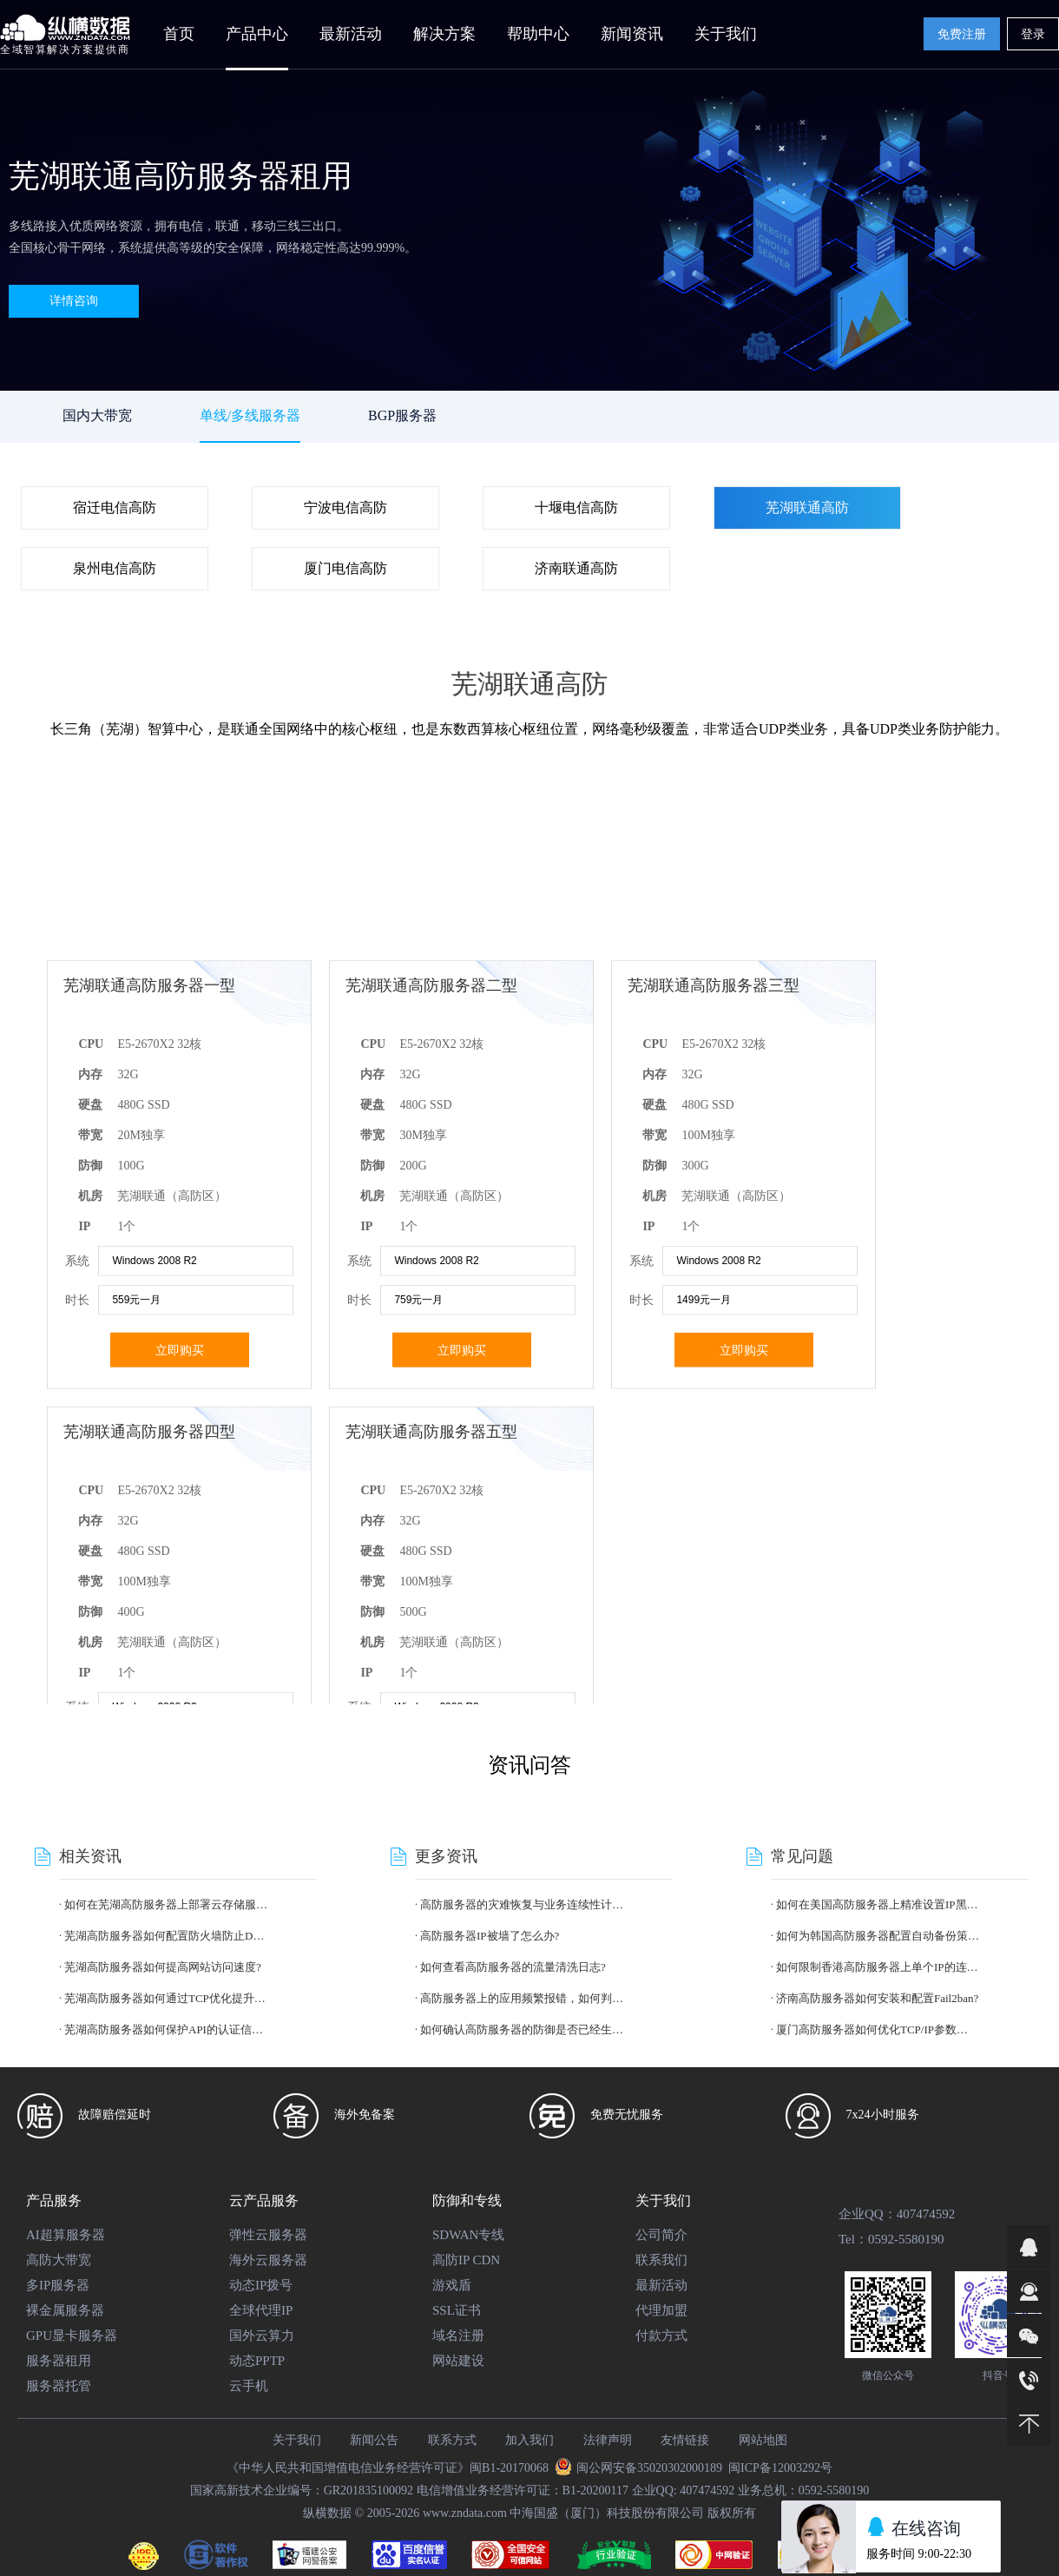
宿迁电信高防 (114, 507)
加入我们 (529, 2440)
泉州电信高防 (114, 568)
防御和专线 (467, 2200)
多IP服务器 (57, 2285)
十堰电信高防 (576, 507)
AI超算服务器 (65, 2235)
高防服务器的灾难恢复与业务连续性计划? (521, 1904)
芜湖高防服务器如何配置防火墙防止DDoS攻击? (165, 1935)
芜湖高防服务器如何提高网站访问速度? (162, 1966)
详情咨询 (73, 300)
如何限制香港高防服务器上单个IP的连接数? (877, 1966)
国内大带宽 (97, 415)
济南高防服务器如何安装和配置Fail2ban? (877, 1998)
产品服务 (54, 2200)
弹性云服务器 (268, 2235)
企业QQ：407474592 (897, 2214)
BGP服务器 (402, 415)
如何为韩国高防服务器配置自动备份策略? (877, 1935)
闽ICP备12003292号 (780, 2467)
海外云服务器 (268, 2260)
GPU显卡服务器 (71, 2335)
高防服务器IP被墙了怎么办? (489, 1935)
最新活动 (350, 34)
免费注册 (961, 34)
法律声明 (607, 2440)
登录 (1033, 34)
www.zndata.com (465, 2513)
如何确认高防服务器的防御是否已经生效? (521, 2029)
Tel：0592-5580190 (891, 2239)
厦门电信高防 (345, 568)
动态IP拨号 (261, 2285)
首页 (178, 34)
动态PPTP (257, 2361)
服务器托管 (58, 2386)
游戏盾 (451, 2285)
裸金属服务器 (65, 2310)
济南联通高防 (576, 568)
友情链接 (685, 2440)
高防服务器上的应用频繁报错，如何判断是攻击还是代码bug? (521, 1998)
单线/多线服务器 (250, 415)
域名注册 (458, 2335)
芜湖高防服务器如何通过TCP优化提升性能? (165, 1998)
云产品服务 (264, 2200)
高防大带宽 (58, 2260)
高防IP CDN (466, 2260)
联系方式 (452, 2440)
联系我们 (661, 2260)
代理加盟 (661, 2310)
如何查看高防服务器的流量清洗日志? (513, 1966)
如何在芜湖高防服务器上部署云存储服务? (165, 1904)
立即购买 (179, 1623)
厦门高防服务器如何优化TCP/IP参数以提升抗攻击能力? (877, 2029)
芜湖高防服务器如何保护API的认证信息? (165, 2029)
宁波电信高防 (345, 507)
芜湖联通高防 (807, 507)
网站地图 (763, 2440)
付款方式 (661, 2335)
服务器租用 (58, 2361)
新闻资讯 (632, 34)
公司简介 (661, 2235)
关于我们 (663, 2200)
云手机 (248, 2386)
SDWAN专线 (468, 2235)
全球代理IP (261, 2310)
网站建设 (458, 2361)
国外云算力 (261, 2335)
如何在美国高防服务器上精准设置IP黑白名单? (877, 1904)
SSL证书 (456, 2310)
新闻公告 (374, 2440)
